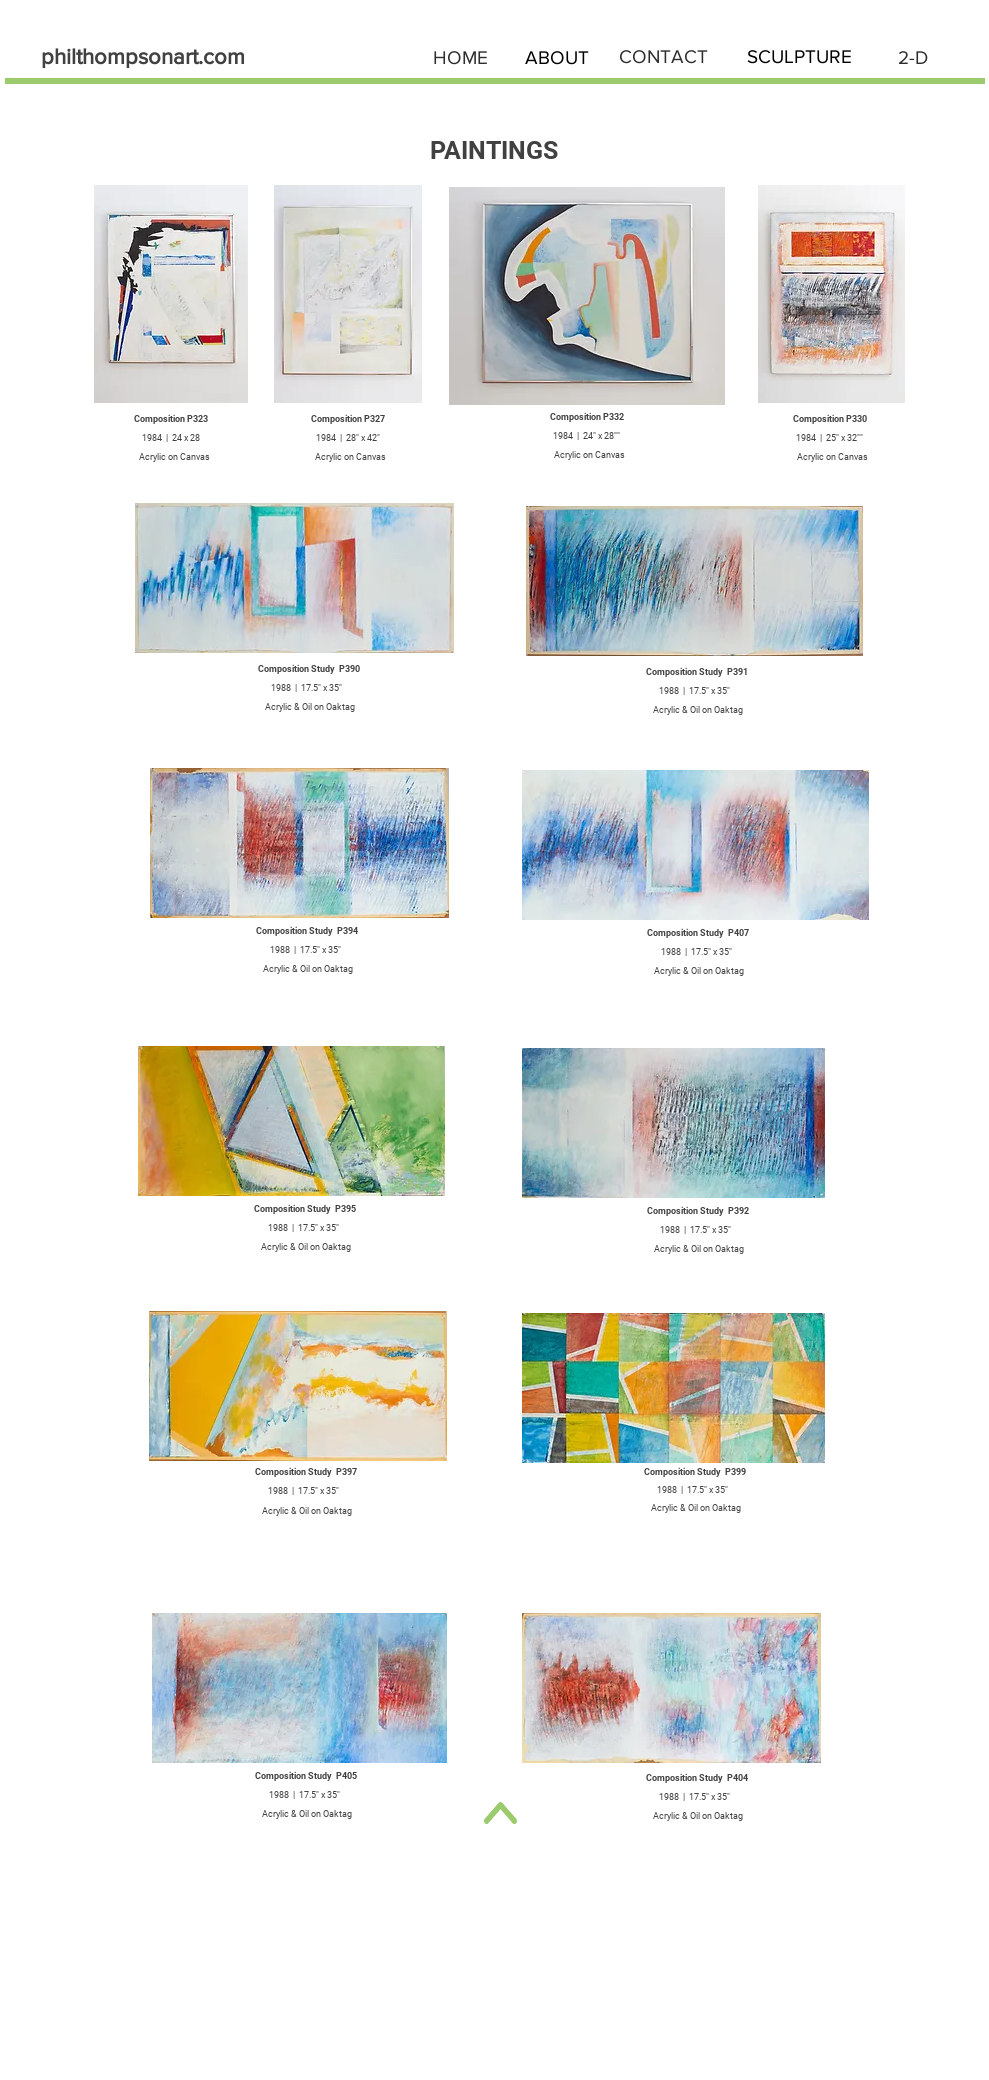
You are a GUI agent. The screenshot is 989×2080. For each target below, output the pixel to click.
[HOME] (461, 58)
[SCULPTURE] (799, 57)
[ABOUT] (557, 58)
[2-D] (913, 58)
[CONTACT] (664, 57)
